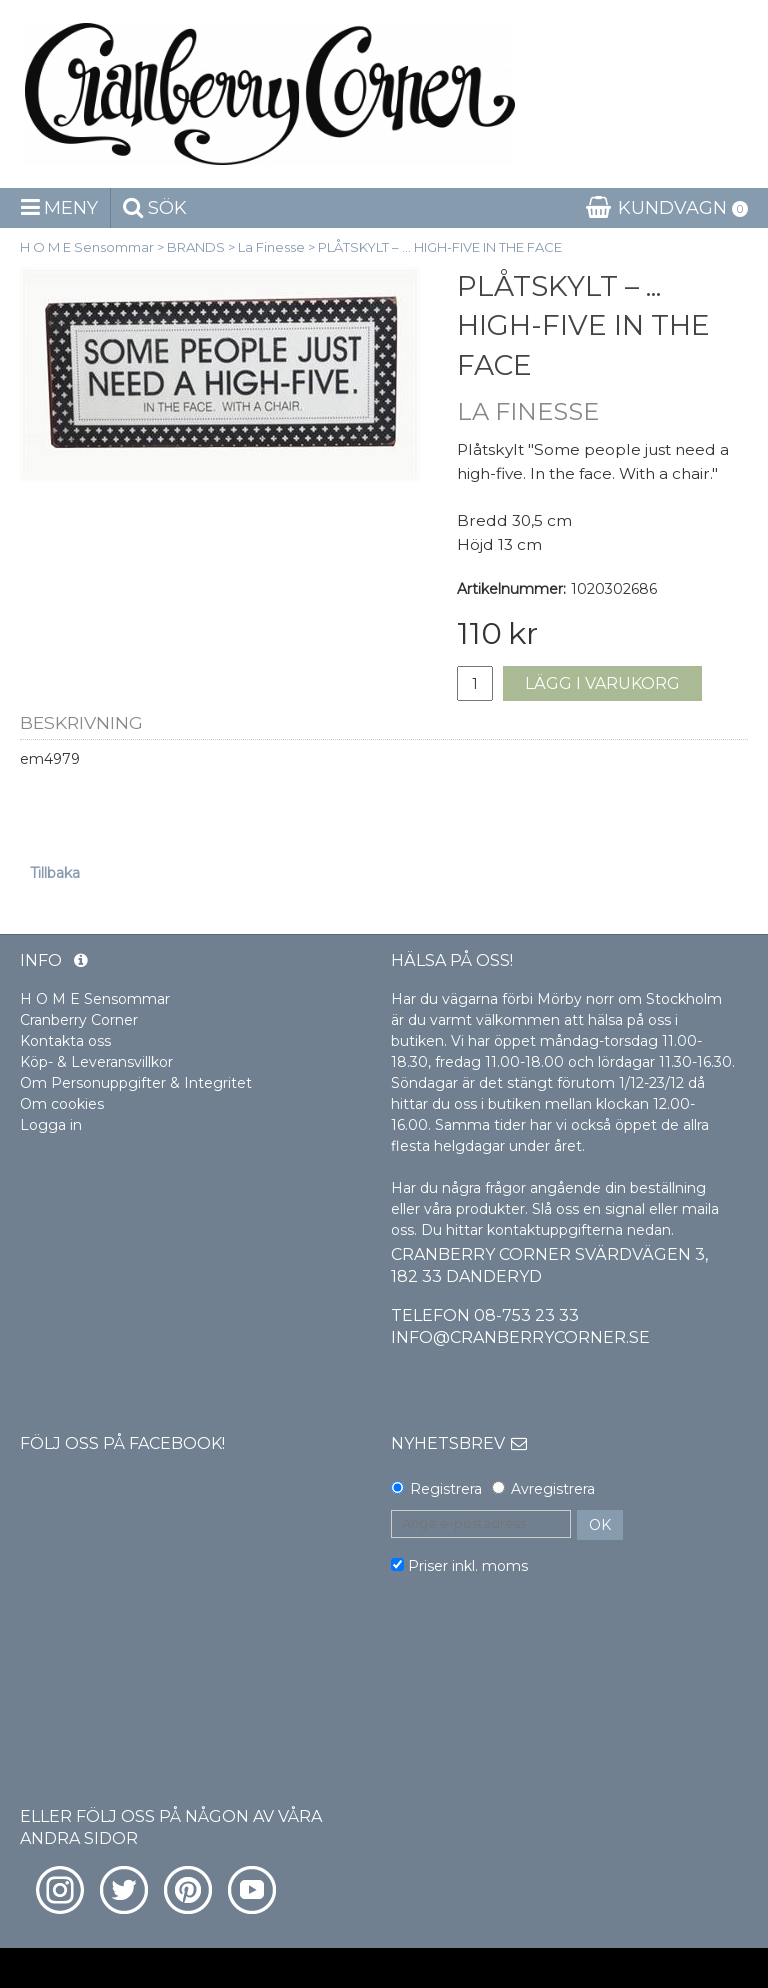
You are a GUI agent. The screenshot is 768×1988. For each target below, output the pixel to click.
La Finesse (271, 247)
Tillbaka (55, 873)
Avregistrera (553, 1489)
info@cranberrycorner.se (520, 1337)
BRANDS (196, 247)
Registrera (446, 1489)
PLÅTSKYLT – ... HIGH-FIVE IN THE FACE (440, 247)
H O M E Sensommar (87, 247)
